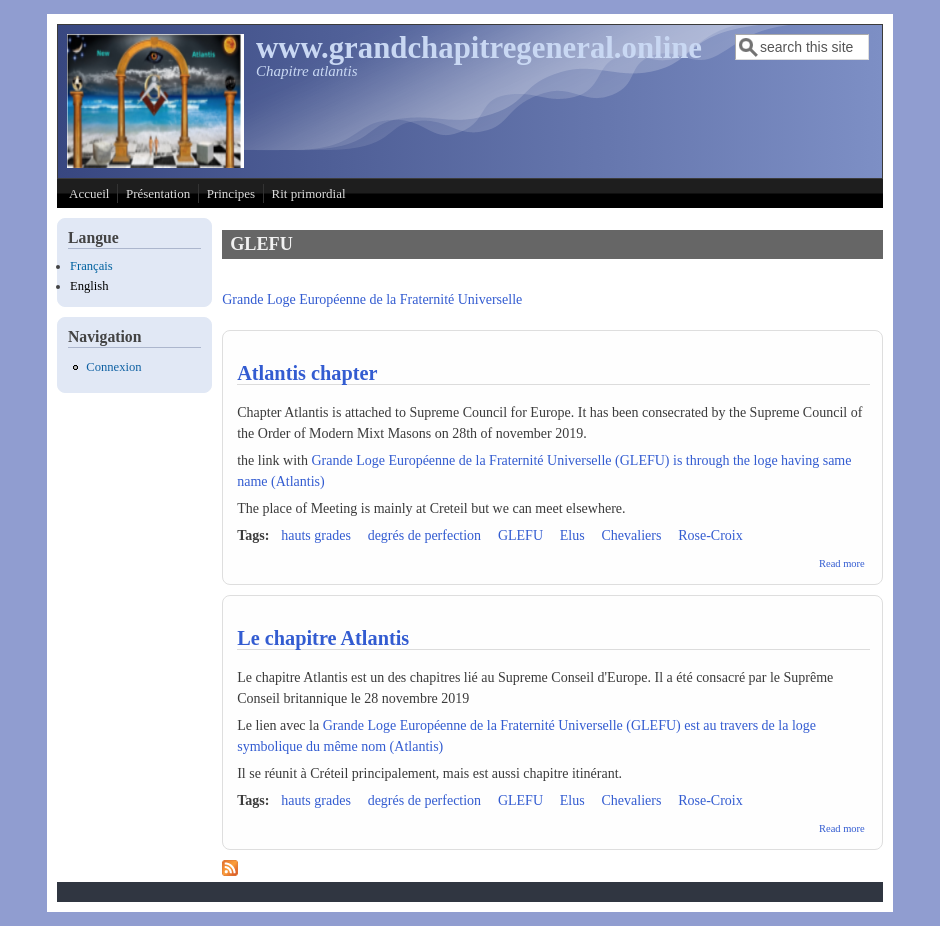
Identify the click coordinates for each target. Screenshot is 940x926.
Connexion (113, 367)
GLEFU (520, 535)
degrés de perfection (425, 535)
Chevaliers (631, 535)
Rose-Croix (710, 535)
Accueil (89, 193)
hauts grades (316, 535)
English (89, 286)
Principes (231, 193)
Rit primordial (309, 193)
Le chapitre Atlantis (323, 638)
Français (91, 266)
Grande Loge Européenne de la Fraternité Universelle (372, 299)
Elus (572, 535)
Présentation (158, 193)
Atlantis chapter (307, 373)
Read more (842, 563)
